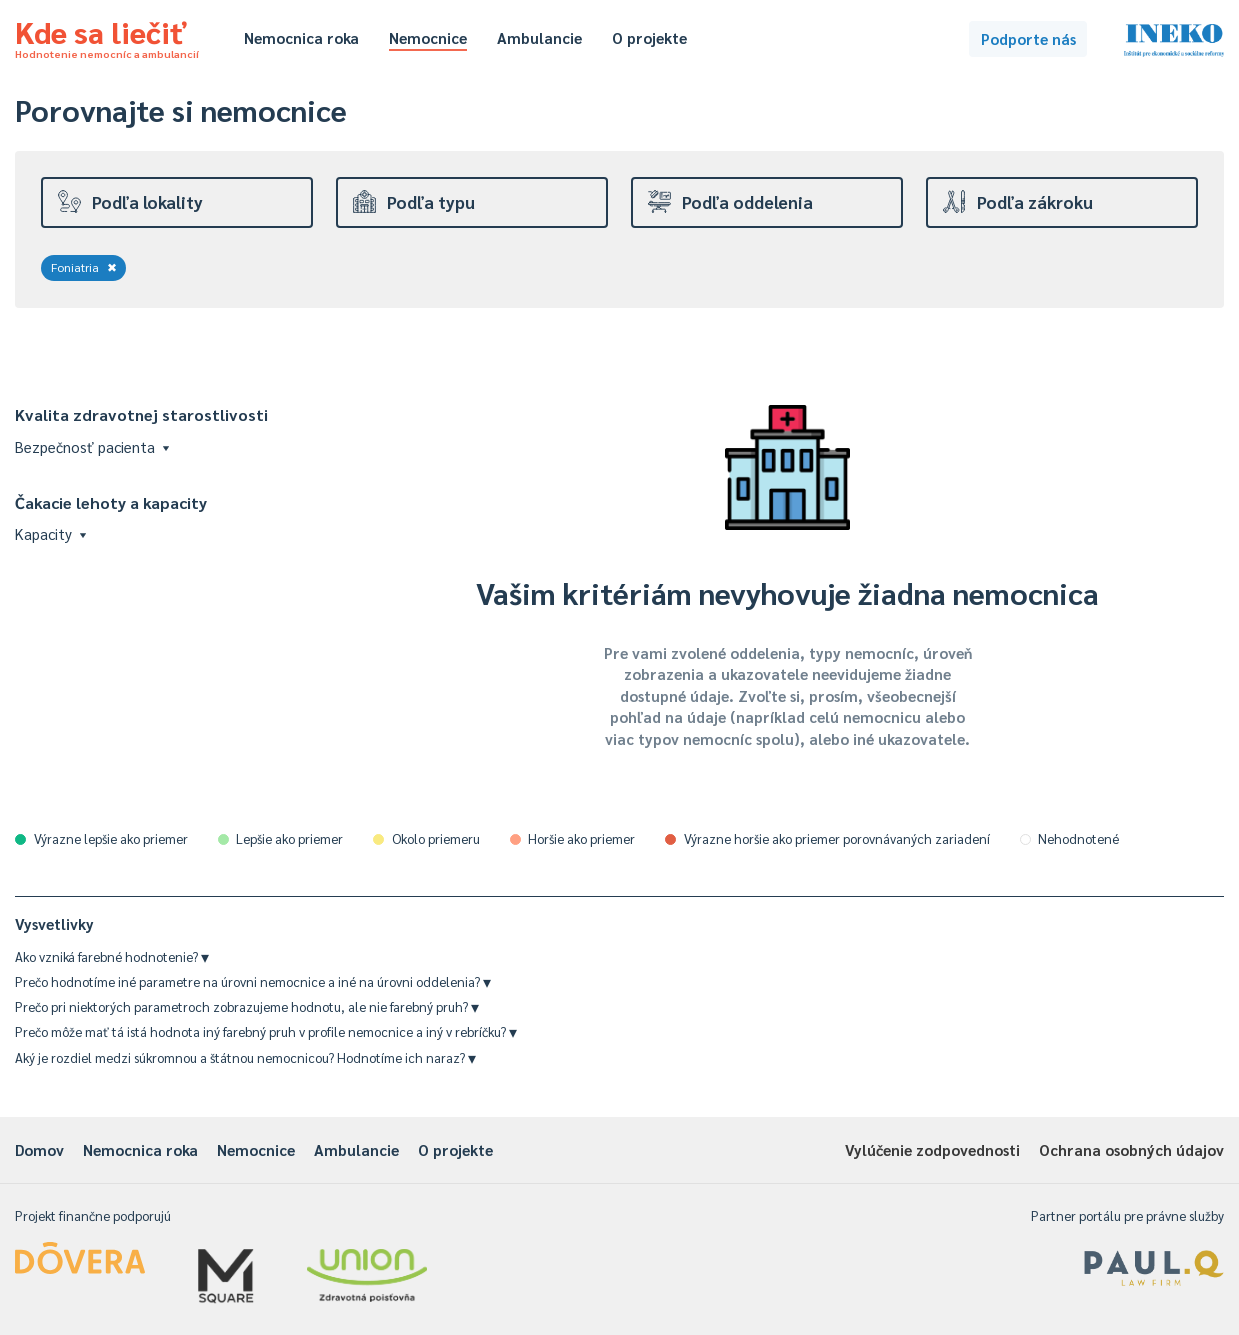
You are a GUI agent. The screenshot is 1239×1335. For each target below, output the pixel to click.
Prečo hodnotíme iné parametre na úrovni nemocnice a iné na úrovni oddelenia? (253, 981)
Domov (39, 1149)
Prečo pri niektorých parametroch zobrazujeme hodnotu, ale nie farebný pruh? (247, 1006)
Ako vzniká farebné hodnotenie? (112, 956)
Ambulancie (539, 37)
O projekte (649, 37)
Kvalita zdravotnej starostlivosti (141, 414)
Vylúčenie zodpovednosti (932, 1149)
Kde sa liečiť (107, 36)
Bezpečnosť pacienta (92, 446)
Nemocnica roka (301, 37)
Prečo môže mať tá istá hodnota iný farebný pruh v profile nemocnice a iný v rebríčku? (266, 1031)
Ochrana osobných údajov (1131, 1149)
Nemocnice (428, 37)
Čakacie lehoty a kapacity (111, 502)
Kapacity (50, 533)
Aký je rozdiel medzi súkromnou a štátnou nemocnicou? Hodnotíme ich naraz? (245, 1057)
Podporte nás (1028, 38)
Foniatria (84, 267)
